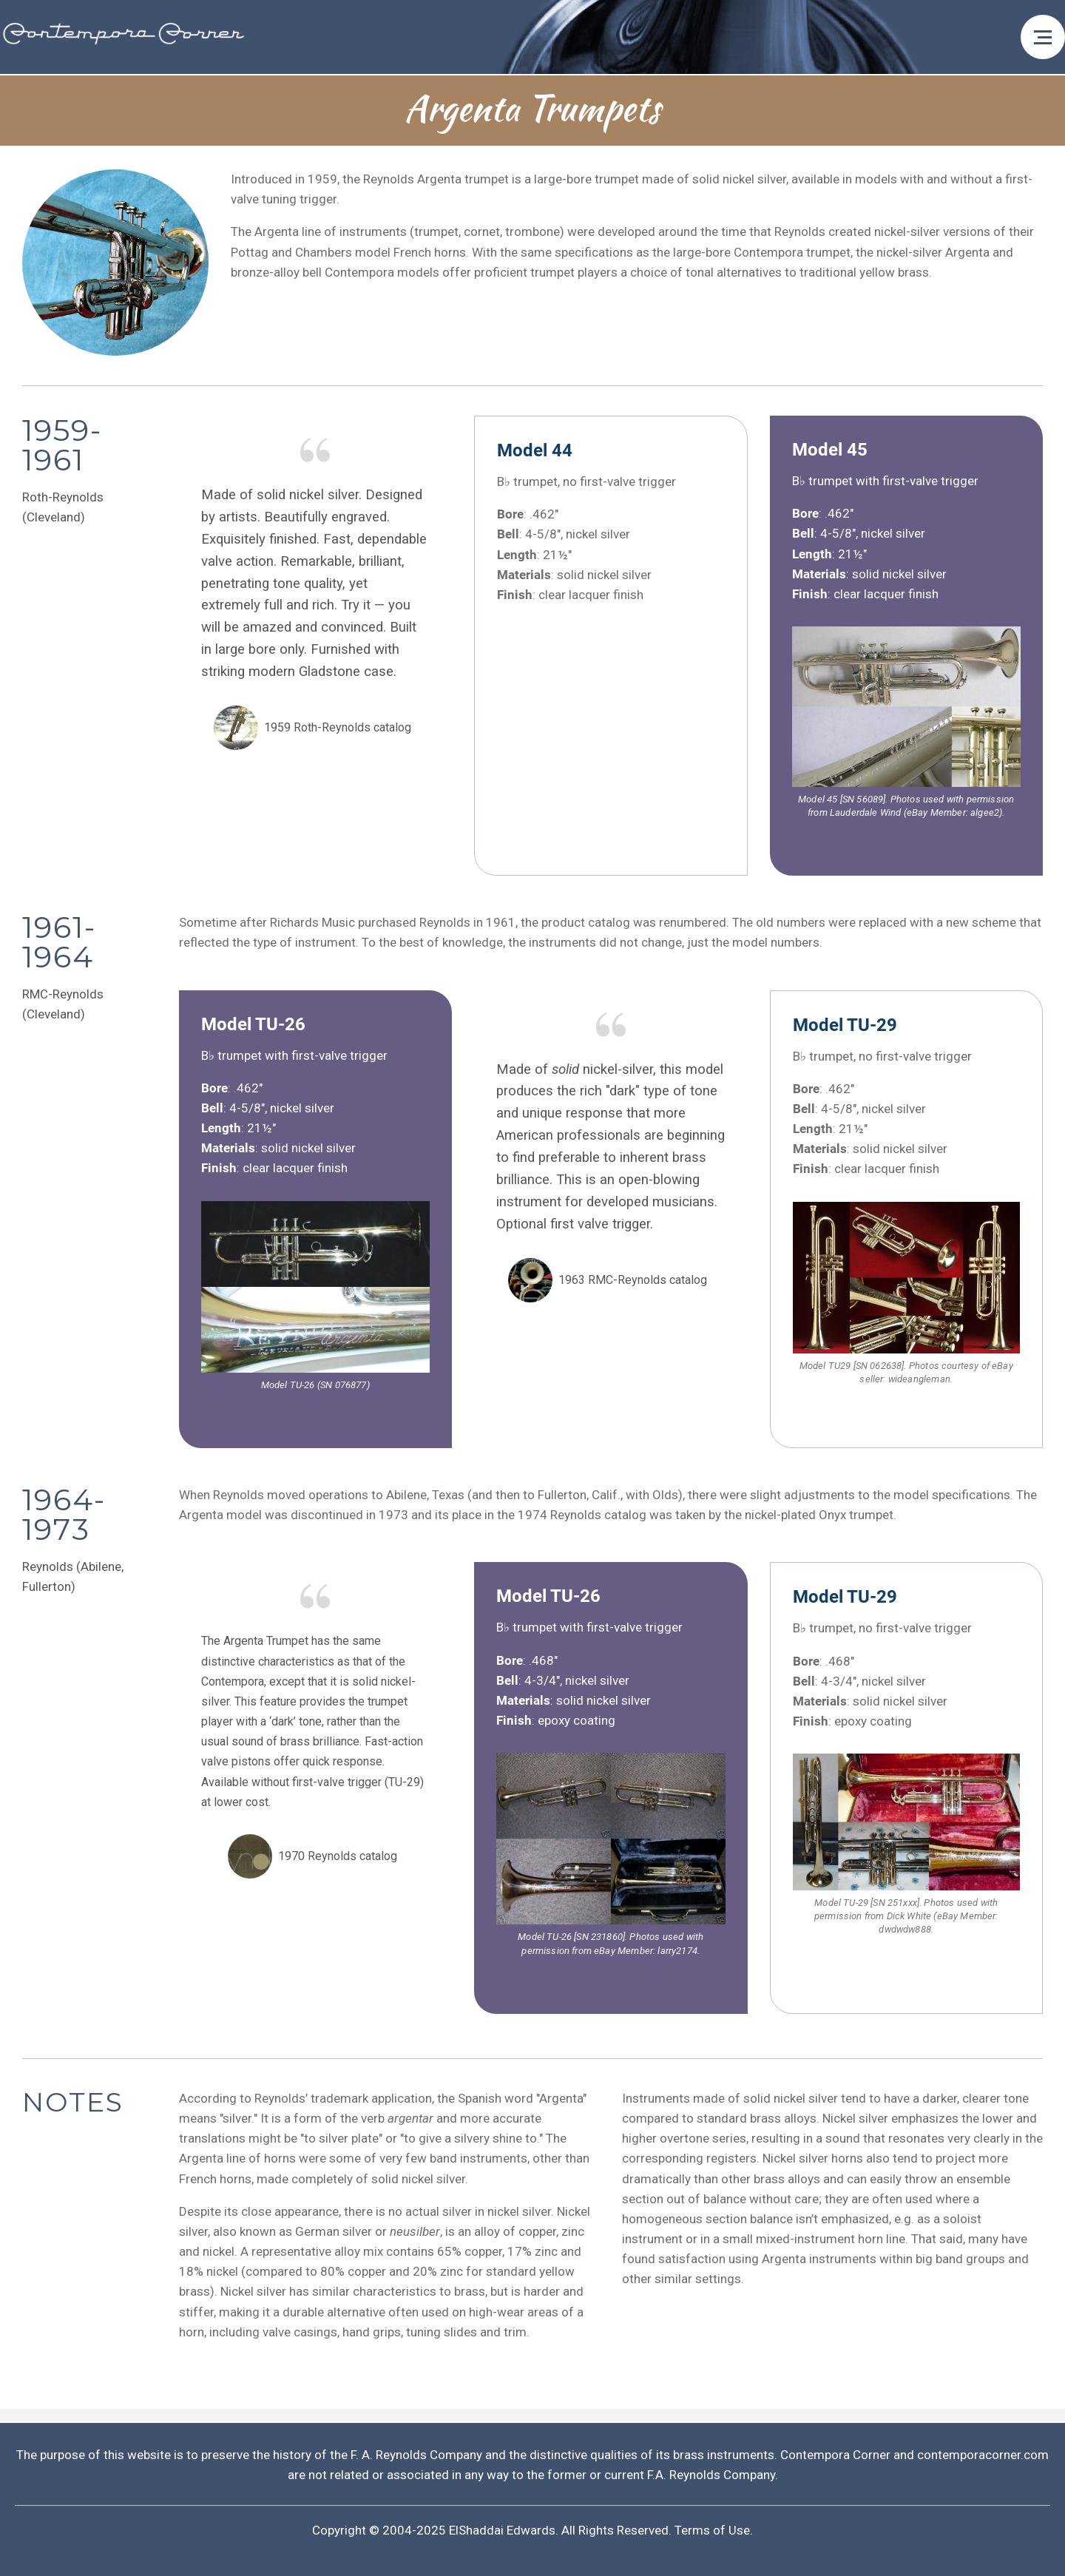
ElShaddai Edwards (502, 2530)
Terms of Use (712, 2530)
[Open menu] (1043, 37)
